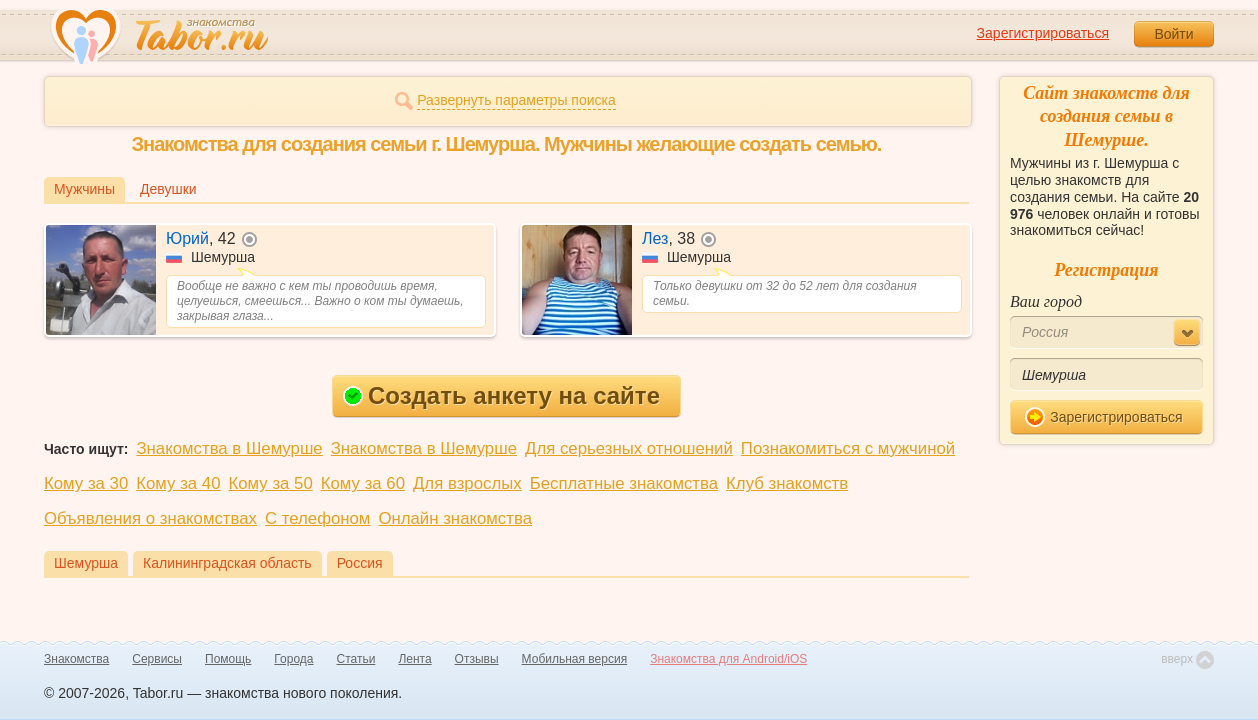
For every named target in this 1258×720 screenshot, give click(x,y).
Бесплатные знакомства (624, 483)
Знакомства (76, 659)
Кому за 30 (86, 483)
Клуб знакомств (787, 483)
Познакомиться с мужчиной (848, 448)
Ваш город (1046, 301)
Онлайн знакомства (455, 518)
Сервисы (157, 659)
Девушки (168, 189)
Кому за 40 (178, 483)
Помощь (228, 659)
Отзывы (477, 659)
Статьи (356, 659)
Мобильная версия (575, 659)
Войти (1173, 34)
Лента (414, 659)
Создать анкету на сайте (501, 395)
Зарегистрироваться (1043, 33)
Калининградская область (227, 563)
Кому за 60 (363, 483)
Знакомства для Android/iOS (728, 659)
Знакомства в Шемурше (229, 448)
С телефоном (317, 518)
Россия (360, 563)
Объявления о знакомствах (150, 518)
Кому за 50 (271, 483)
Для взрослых (467, 483)
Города (293, 659)
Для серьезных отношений (629, 448)
